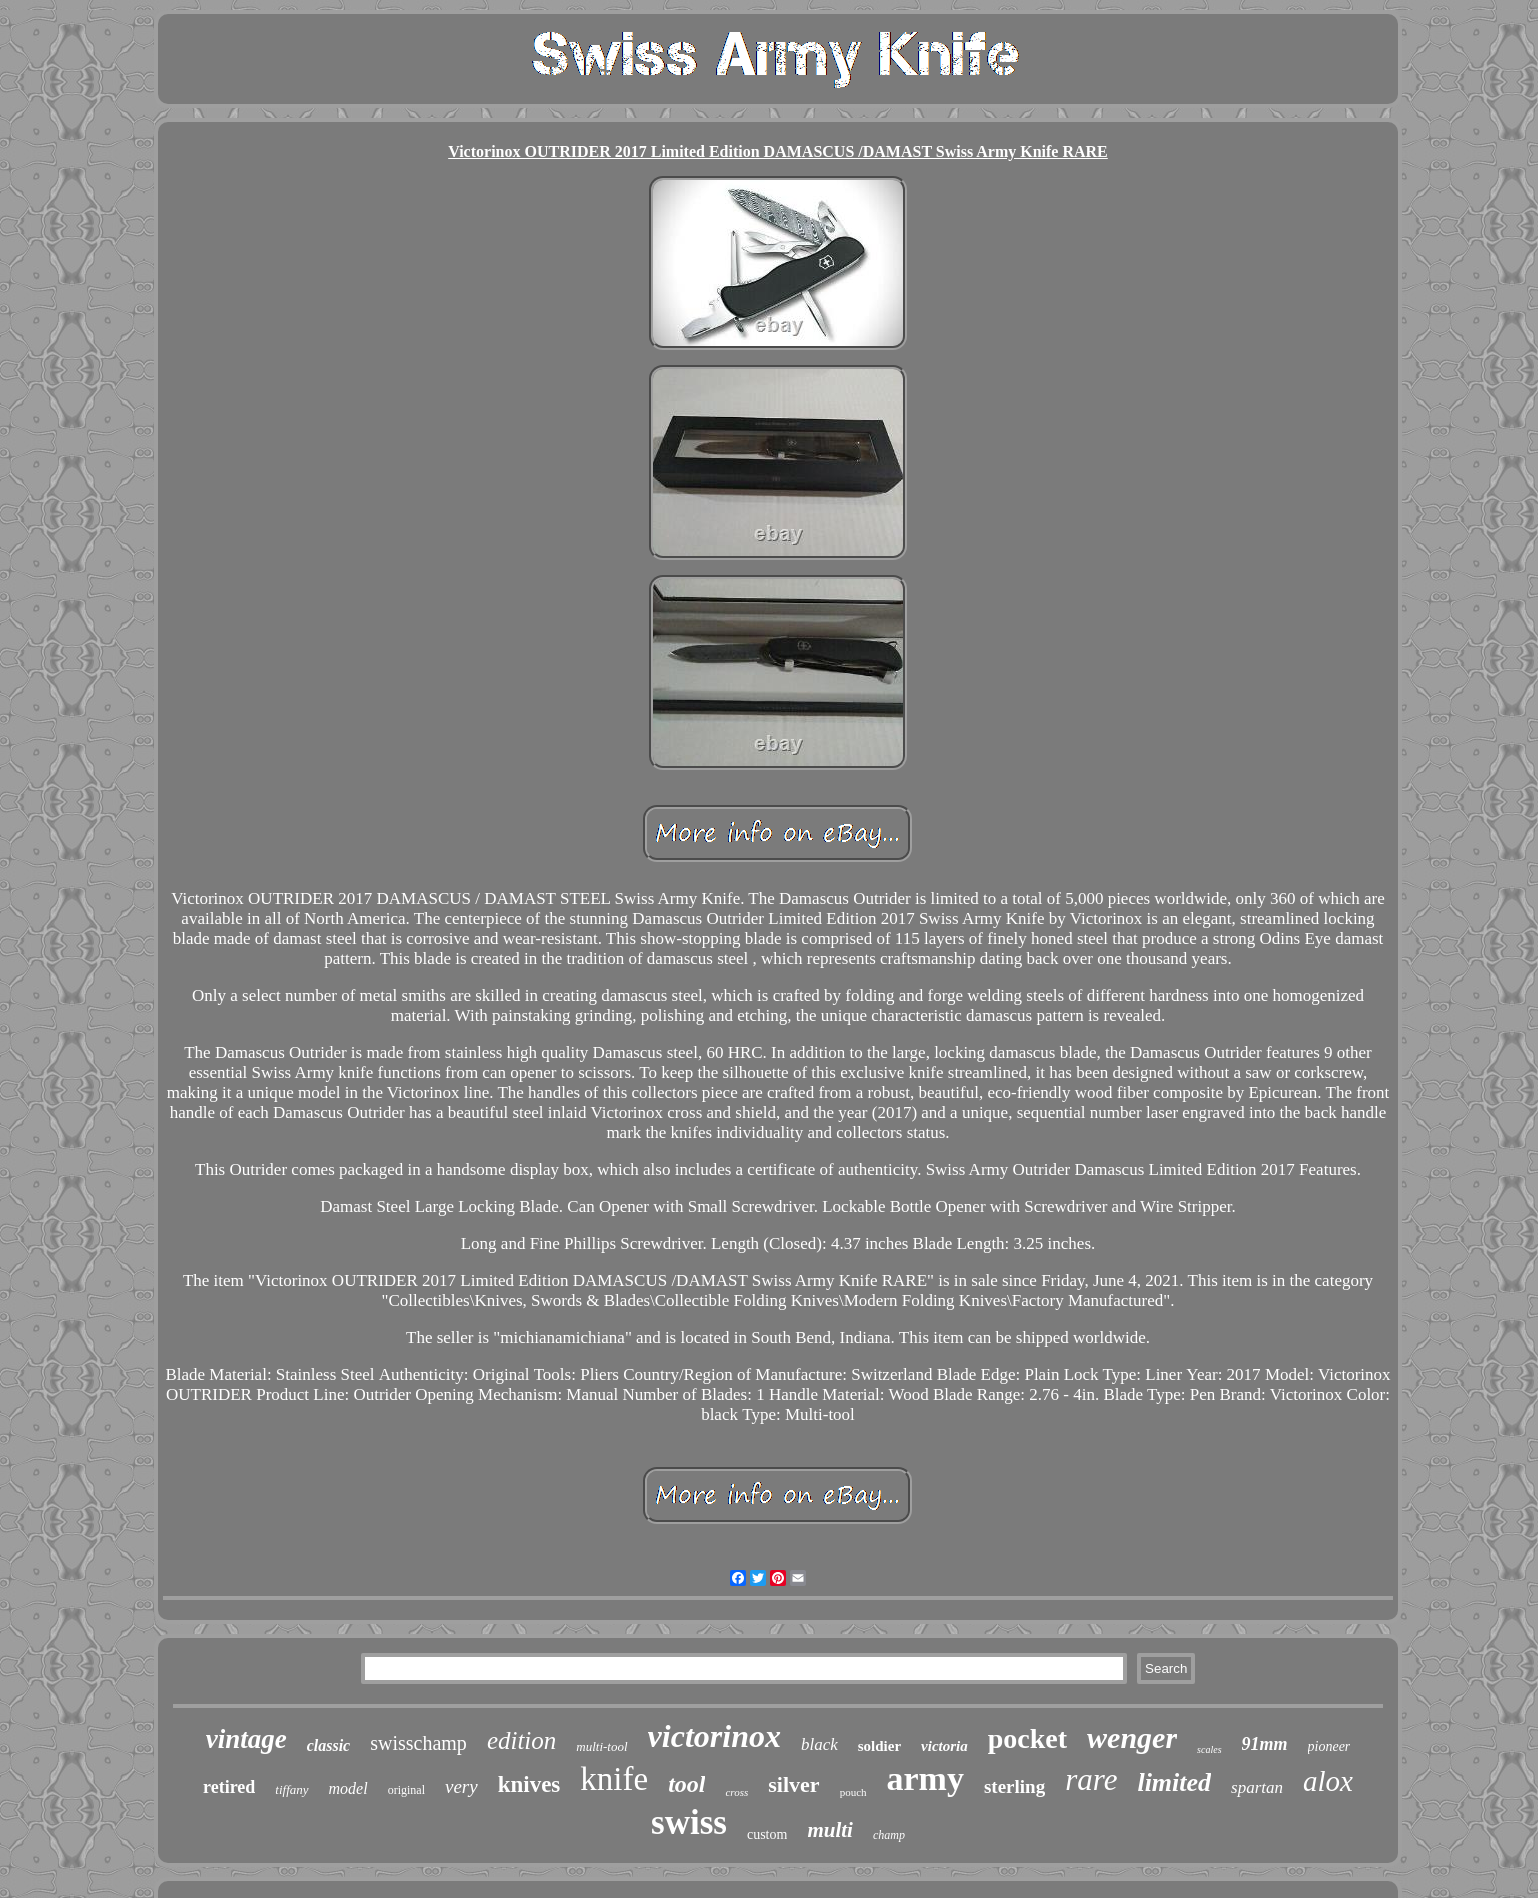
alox (1328, 1781)
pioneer (1329, 1746)
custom (767, 1834)
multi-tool (601, 1746)
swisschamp (418, 1743)
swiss (689, 1822)
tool (686, 1784)
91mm (1265, 1744)
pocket (1027, 1738)
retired (229, 1787)
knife (614, 1779)
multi (830, 1830)
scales (1209, 1749)
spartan (1257, 1787)
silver (793, 1784)
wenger (1132, 1737)
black (819, 1744)
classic (329, 1745)
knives (529, 1784)
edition (521, 1740)
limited (1174, 1782)
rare (1091, 1779)
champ (889, 1835)
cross (736, 1792)
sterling (1014, 1786)
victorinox (714, 1736)
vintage (246, 1739)
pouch (853, 1792)
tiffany (291, 1789)
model (348, 1788)
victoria (944, 1746)
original (406, 1790)
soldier (879, 1746)
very (461, 1786)
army (925, 1778)
